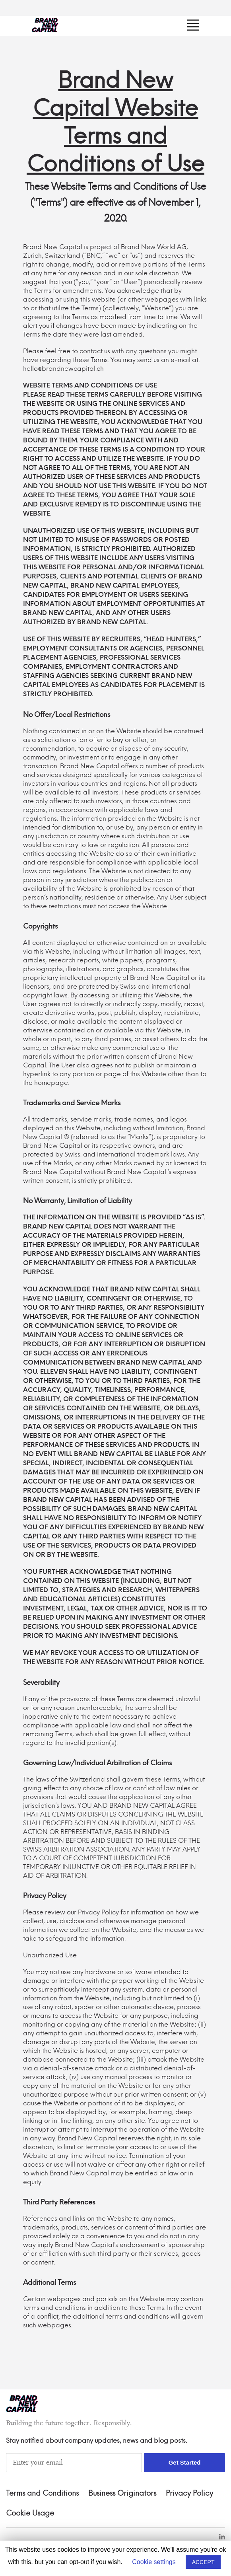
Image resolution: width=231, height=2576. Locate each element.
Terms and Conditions (42, 2493)
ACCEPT (203, 2562)
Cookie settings (153, 2561)
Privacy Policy (189, 2493)
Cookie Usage (30, 2513)
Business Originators (122, 2493)
